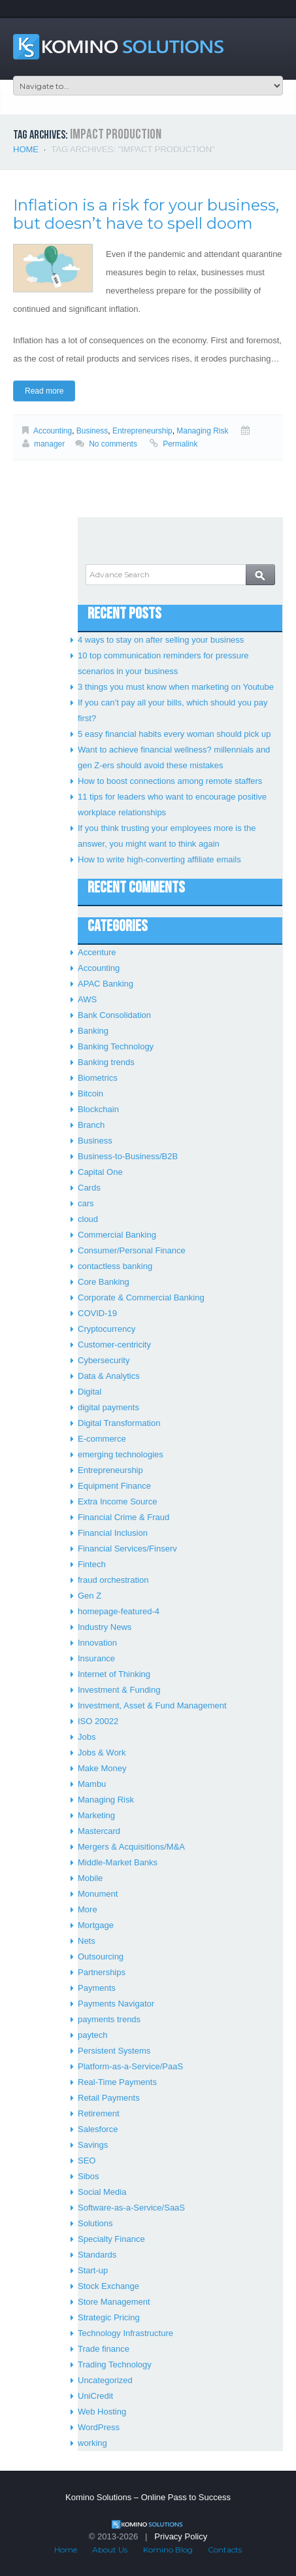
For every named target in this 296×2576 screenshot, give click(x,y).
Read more (44, 391)
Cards (89, 1188)
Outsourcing (100, 1956)
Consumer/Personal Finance (132, 1250)
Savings (93, 2145)
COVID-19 (97, 1313)
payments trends (109, 2019)
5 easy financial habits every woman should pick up (174, 734)
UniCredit (95, 2396)
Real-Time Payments (117, 2082)
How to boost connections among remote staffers (170, 781)
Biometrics (98, 1078)
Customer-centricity (114, 1344)
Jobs (86, 1737)
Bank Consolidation (114, 1015)
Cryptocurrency (106, 1329)
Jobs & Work (101, 1752)
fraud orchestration (113, 1580)
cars (86, 1203)
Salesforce (98, 2129)
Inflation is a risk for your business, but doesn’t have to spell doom (146, 214)
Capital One (100, 1172)
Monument (98, 1894)
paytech (93, 2035)
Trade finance (103, 2349)
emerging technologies (120, 1454)
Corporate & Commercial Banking (141, 1297)
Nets (86, 1941)
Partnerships (101, 1972)
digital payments (108, 1407)
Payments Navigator (116, 2003)
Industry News (104, 1627)
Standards (97, 2255)
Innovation (97, 1643)
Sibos (88, 2176)
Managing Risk (202, 430)
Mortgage (96, 1925)
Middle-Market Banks (117, 1862)
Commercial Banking (117, 1235)
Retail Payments (109, 2098)
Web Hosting (102, 2411)
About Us (109, 2549)
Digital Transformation (119, 1423)
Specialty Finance (111, 2239)
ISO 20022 (98, 1721)
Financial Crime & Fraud (123, 1517)
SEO (86, 2160)
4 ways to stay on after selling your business (161, 640)
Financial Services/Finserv (127, 1548)
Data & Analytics (109, 1376)
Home (26, 149)
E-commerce (102, 1439)
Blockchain (98, 1109)
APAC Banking (105, 984)
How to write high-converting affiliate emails (159, 859)
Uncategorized (105, 2380)
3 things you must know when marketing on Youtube (176, 687)
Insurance (96, 1658)
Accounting (52, 430)
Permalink (180, 444)
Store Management (114, 2302)
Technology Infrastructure (125, 2333)
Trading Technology (115, 2364)
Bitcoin (90, 1093)
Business (92, 430)
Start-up (93, 2270)
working (92, 2443)
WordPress (99, 2427)
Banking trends (106, 1062)
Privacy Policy (180, 2536)
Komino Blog (168, 2549)
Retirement (99, 2113)
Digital (89, 1392)
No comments (113, 444)
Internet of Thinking (114, 1674)
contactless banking (115, 1266)
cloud (88, 1219)
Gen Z (89, 1596)
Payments (97, 1988)
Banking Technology (116, 1046)
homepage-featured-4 (118, 1611)
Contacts (225, 2549)
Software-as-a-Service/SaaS (131, 2207)
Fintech (92, 1564)
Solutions (95, 2223)
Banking (93, 1031)
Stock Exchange (108, 2286)
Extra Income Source (117, 1501)
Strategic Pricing (109, 2317)
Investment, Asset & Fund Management (152, 1705)
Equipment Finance (114, 1486)
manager (49, 444)
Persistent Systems (114, 2051)
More (87, 1909)
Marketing (96, 1815)
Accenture (97, 952)
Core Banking (103, 1282)
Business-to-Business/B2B (128, 1156)
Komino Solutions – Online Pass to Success (148, 2497)
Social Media (102, 2192)
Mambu (92, 1784)
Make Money (102, 1768)
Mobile (90, 1878)
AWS (87, 999)
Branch (91, 1125)
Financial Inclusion (113, 1533)
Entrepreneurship (142, 430)
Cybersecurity (103, 1360)
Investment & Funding (119, 1690)
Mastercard (99, 1831)
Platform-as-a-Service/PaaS (130, 2066)
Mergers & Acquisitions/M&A (131, 1847)
